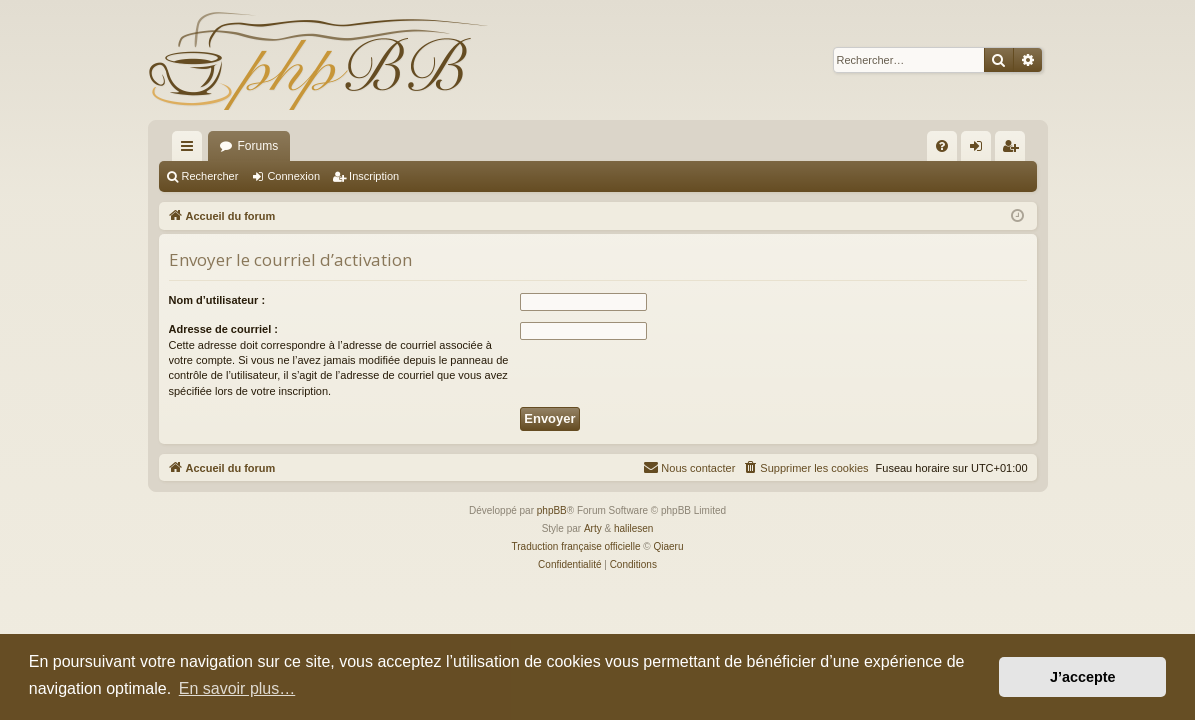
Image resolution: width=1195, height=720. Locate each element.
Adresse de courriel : (223, 329)
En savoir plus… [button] (237, 688)
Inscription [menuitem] (1013, 150)
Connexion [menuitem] (979, 150)
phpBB (552, 510)
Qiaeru (668, 546)
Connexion (293, 176)
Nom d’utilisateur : (217, 300)
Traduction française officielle (576, 546)
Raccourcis (191, 150)
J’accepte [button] (1083, 677)
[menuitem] (942, 146)
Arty (593, 528)
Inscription (374, 176)
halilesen (633, 528)
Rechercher (210, 176)
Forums (258, 146)
